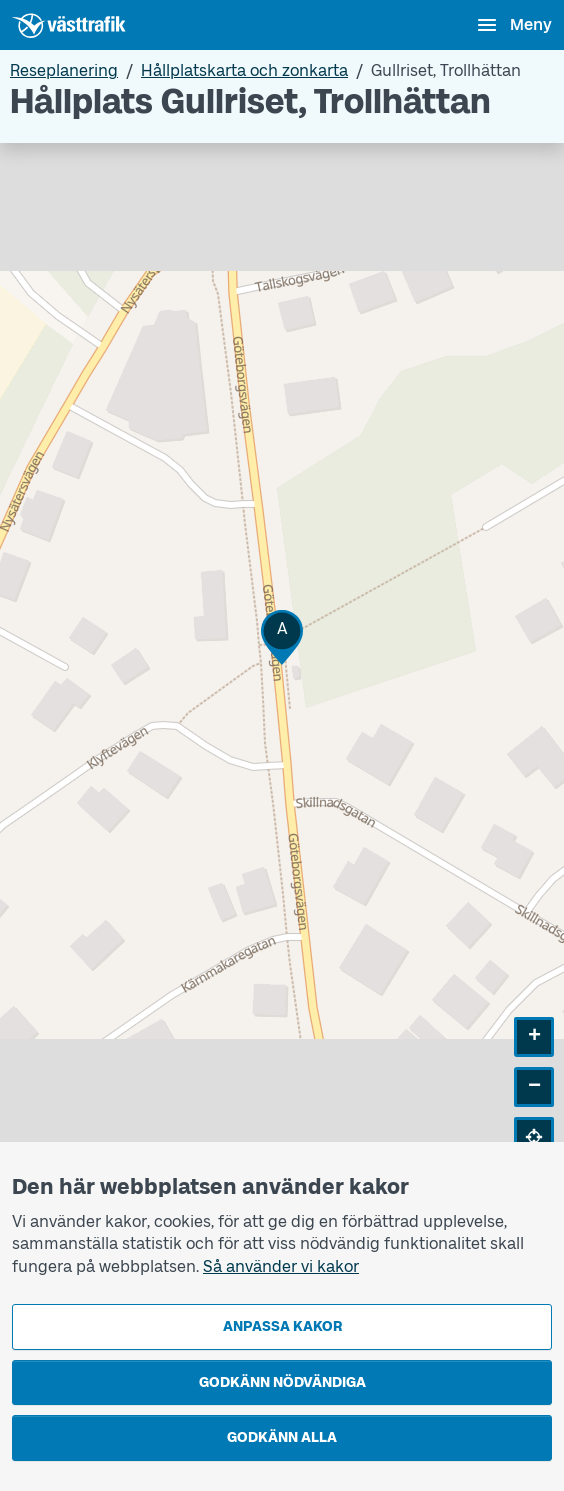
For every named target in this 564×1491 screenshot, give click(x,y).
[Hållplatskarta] (282, 665)
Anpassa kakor (282, 1326)
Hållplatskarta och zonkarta (244, 70)
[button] (282, 637)
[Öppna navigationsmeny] (513, 25)
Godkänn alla (282, 1437)
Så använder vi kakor (281, 1266)
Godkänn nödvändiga (282, 1382)
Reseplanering (64, 70)
